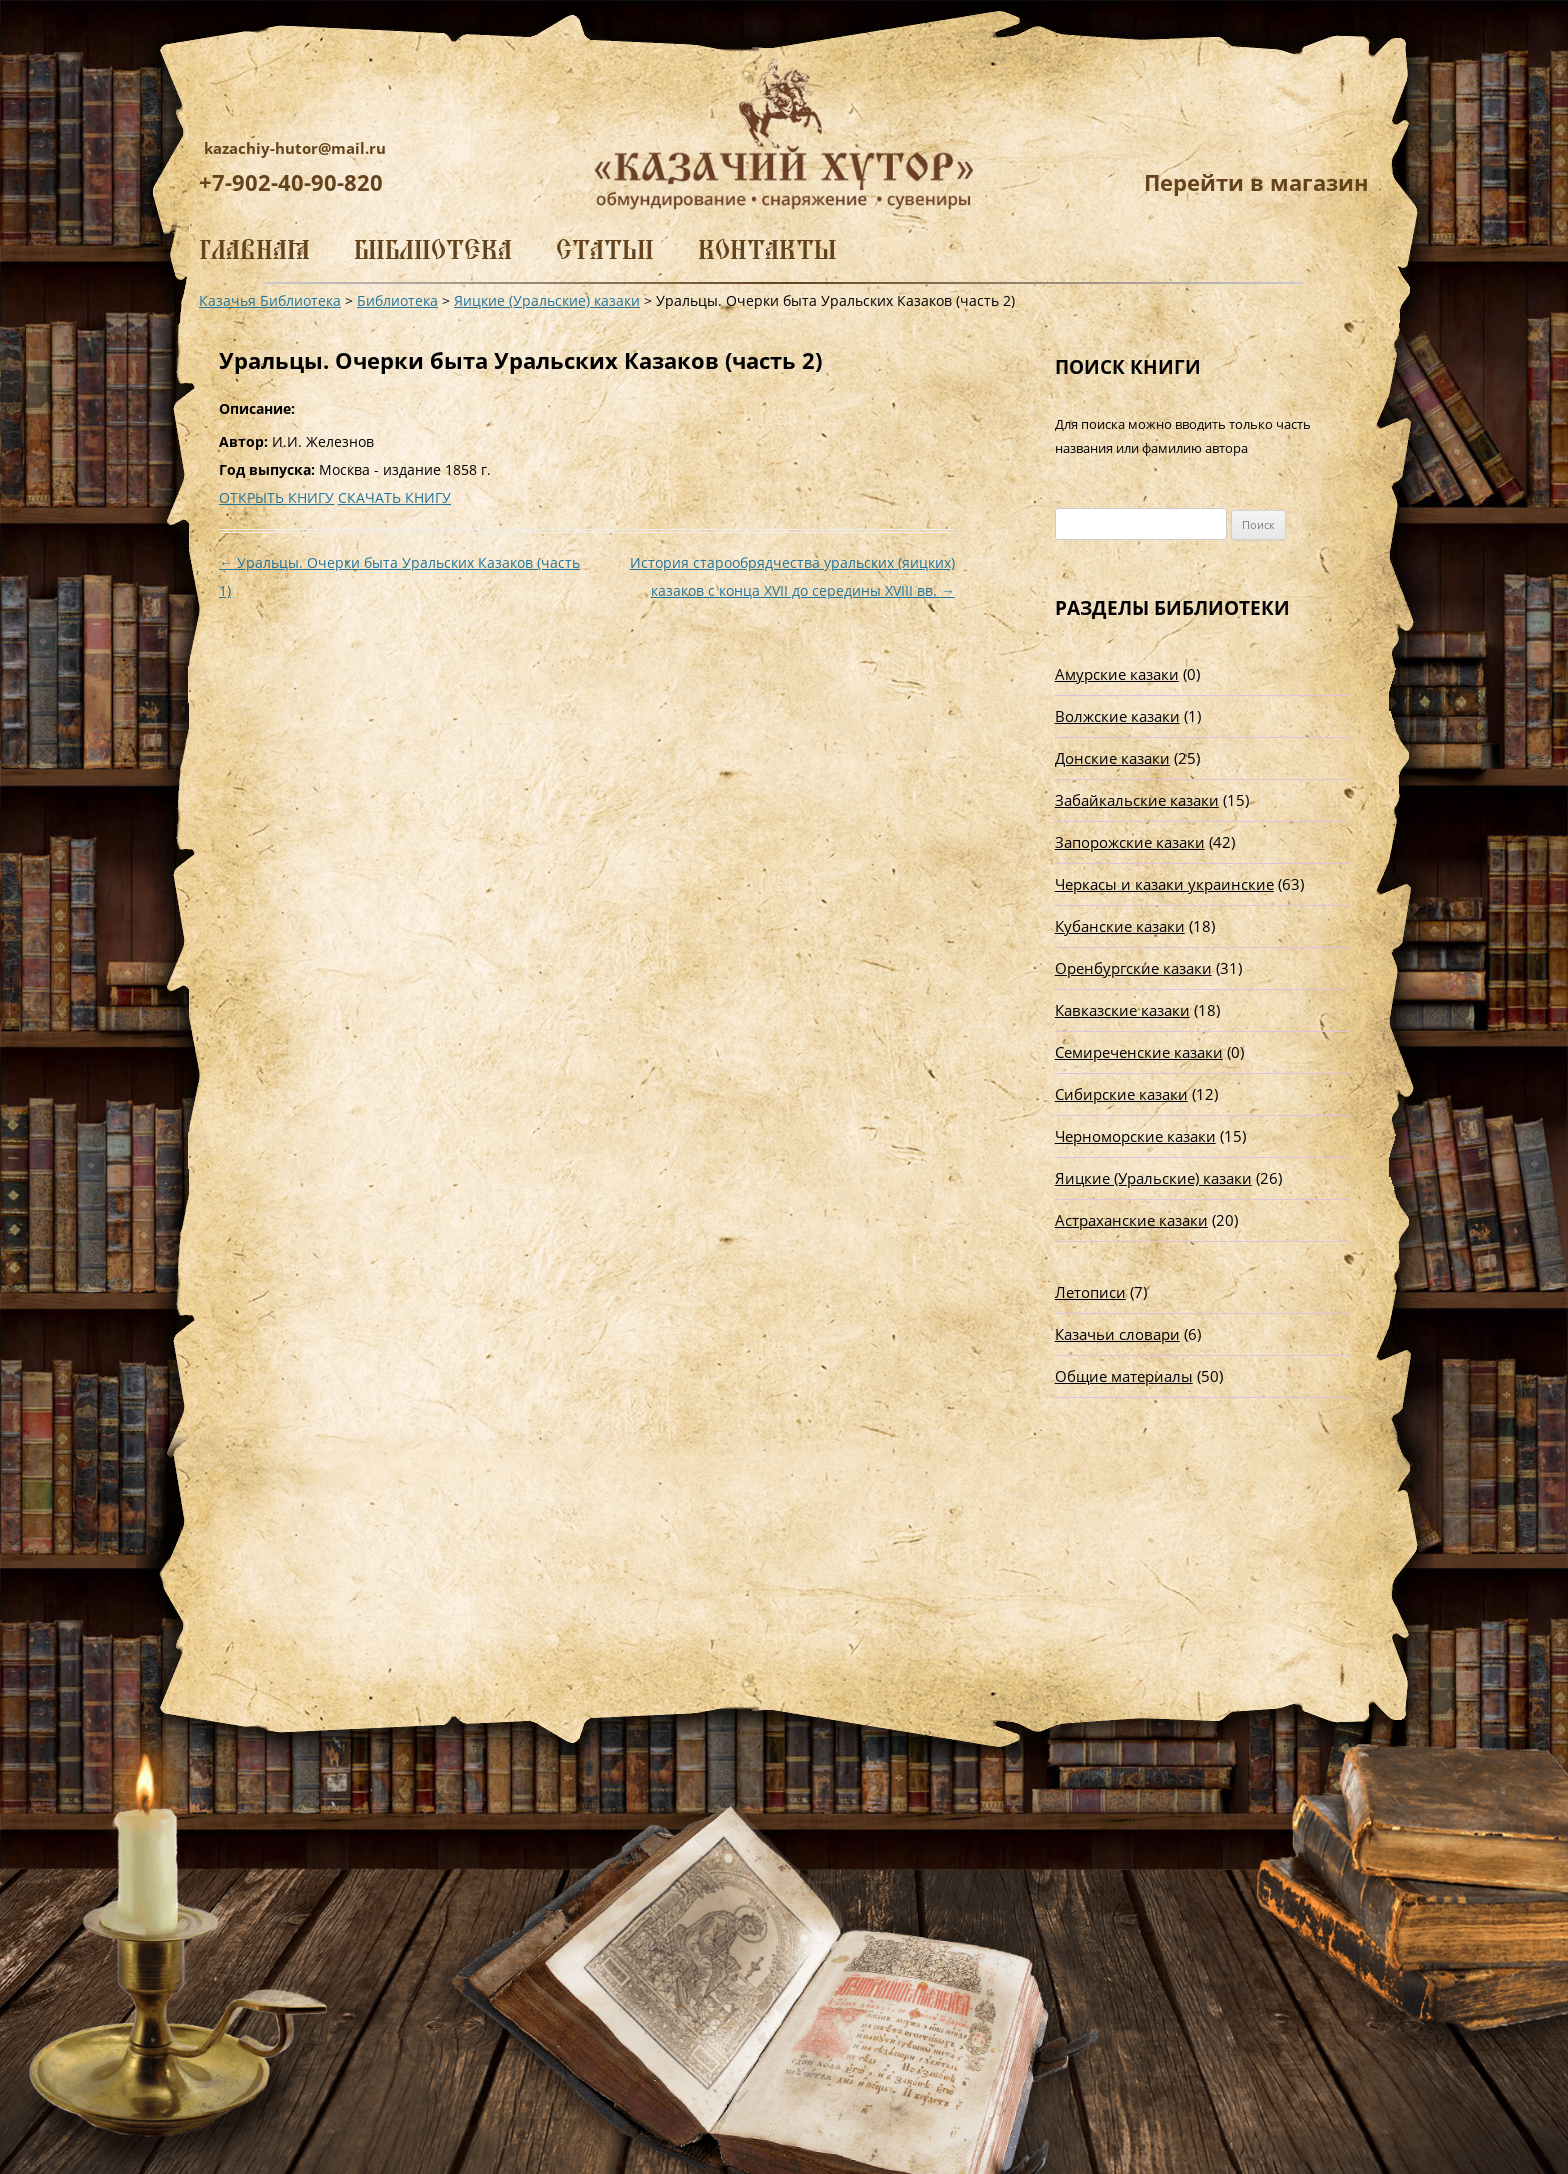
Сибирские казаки (1121, 1094)
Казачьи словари (1117, 1334)
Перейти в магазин (1256, 182)
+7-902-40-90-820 (291, 182)
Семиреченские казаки (1139, 1052)
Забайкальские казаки (1137, 800)
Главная (254, 249)
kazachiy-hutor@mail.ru (295, 148)
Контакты (767, 249)
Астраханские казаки (1131, 1220)
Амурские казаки (1117, 674)
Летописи (1090, 1292)
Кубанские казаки (1120, 926)
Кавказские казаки (1122, 1010)
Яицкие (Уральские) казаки (1153, 1178)
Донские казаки (1112, 758)
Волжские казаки (1117, 716)
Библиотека (433, 249)
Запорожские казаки (1130, 842)
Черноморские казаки (1135, 1136)
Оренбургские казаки (1133, 968)
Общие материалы (1124, 1376)
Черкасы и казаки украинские (1164, 884)
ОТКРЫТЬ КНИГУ (276, 497)
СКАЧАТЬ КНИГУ (394, 497)
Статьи (605, 249)
